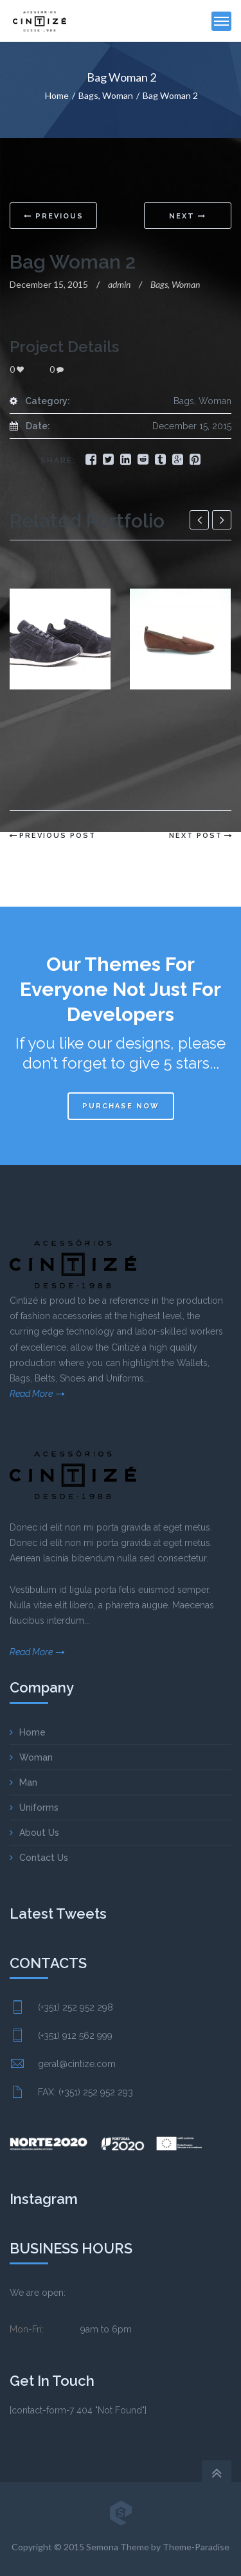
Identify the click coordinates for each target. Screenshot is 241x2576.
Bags (88, 95)
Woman (117, 95)
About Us (39, 1832)
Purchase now (120, 1106)
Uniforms (38, 1807)
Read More (31, 1394)
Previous (54, 216)
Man (28, 1782)
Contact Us (43, 1857)
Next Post (195, 835)
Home (57, 95)
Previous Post (57, 835)
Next (187, 216)
